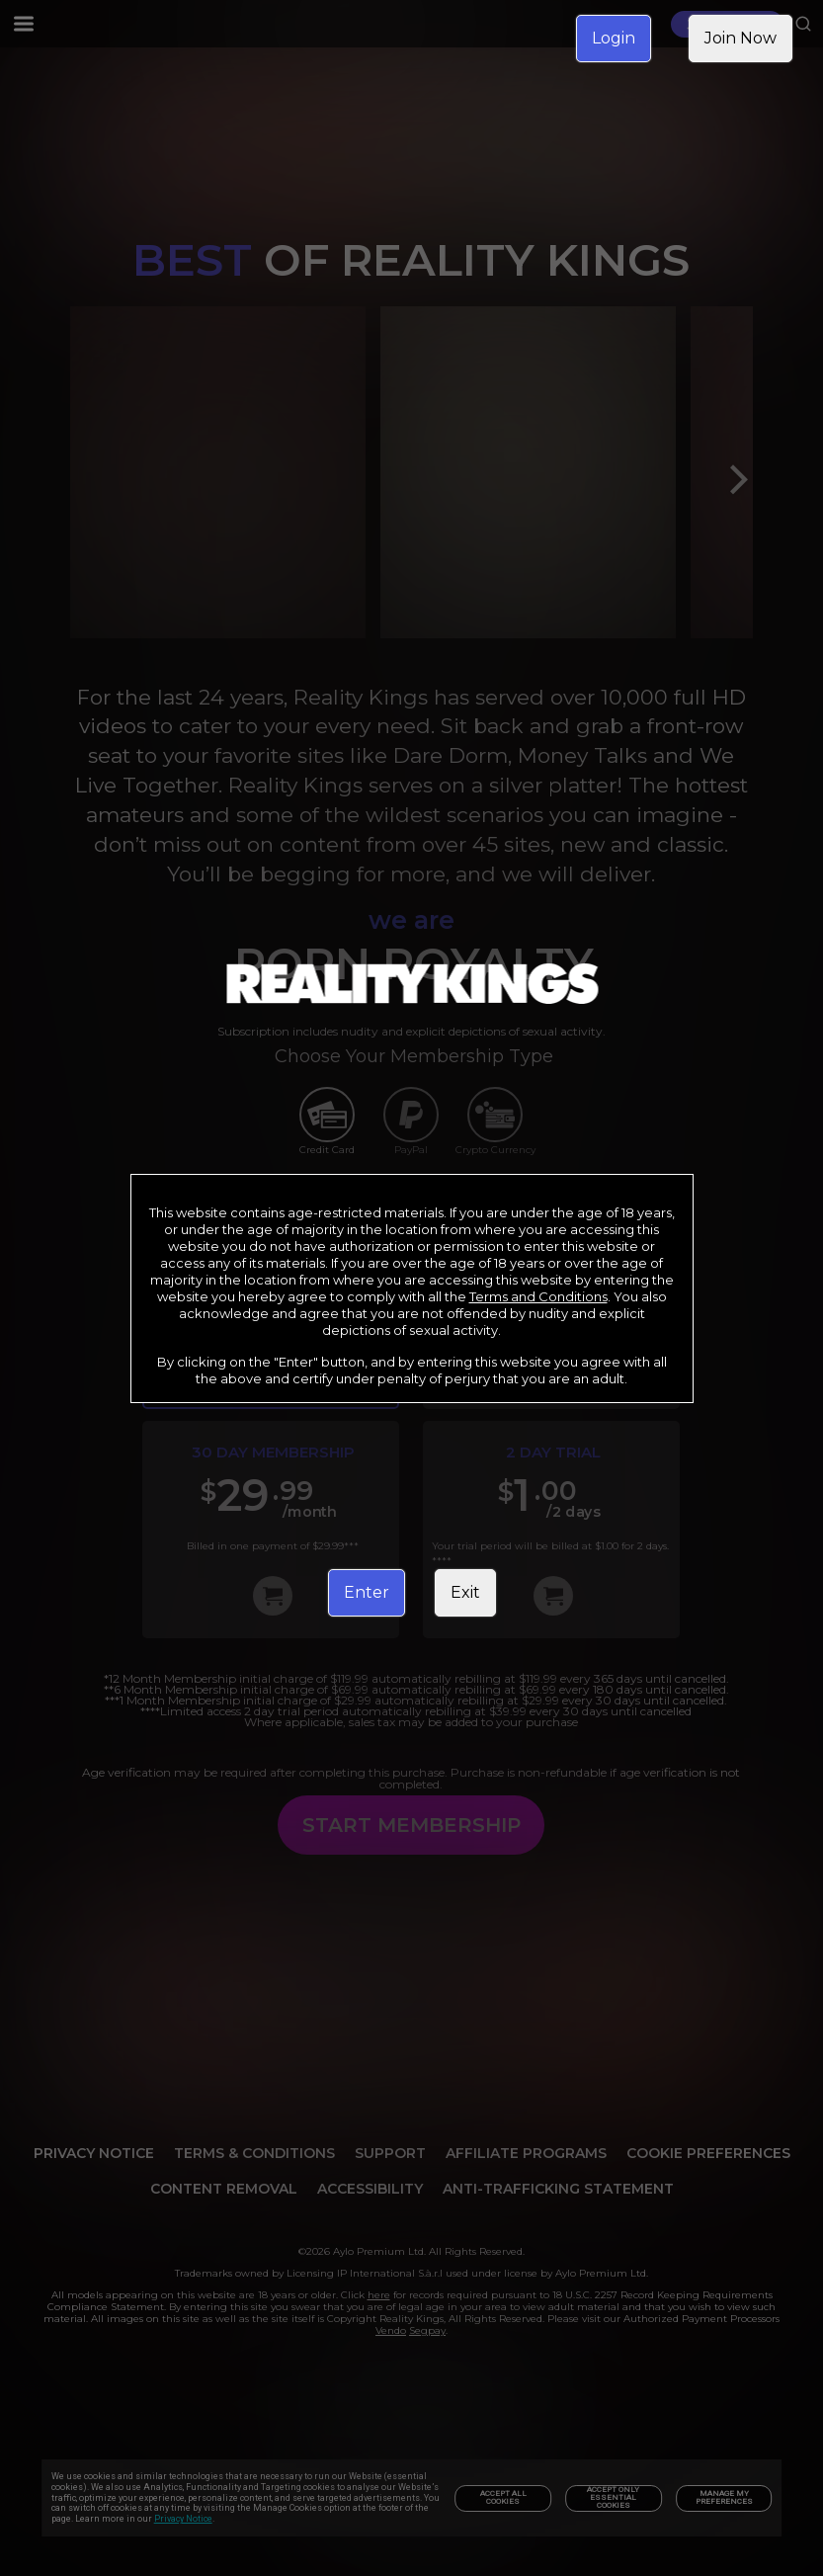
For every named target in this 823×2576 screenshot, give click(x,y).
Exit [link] (465, 1592)
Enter (366, 1592)
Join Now (740, 38)
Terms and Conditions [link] (538, 1296)
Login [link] (613, 38)
